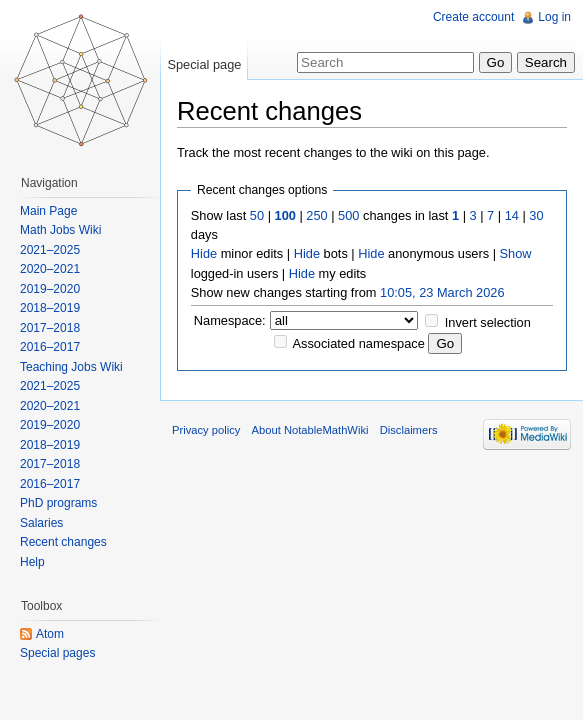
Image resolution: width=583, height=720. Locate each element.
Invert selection (488, 322)
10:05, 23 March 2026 (442, 292)
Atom (50, 634)
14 (512, 215)
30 (536, 215)
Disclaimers (409, 430)
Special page (204, 64)
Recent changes (63, 542)
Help (32, 562)
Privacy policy (206, 430)
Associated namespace (359, 343)
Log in (554, 17)
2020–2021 (50, 269)
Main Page (48, 211)
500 (348, 215)
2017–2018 (50, 328)
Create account (473, 17)
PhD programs (58, 503)
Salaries (41, 523)
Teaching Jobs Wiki (71, 367)
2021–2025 (50, 250)
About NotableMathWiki (310, 430)
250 (316, 215)
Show (516, 253)
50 (257, 215)
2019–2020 (50, 289)
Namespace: (230, 320)
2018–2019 (50, 308)
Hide (204, 253)
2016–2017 (50, 347)
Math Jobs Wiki (60, 230)
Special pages (57, 653)
